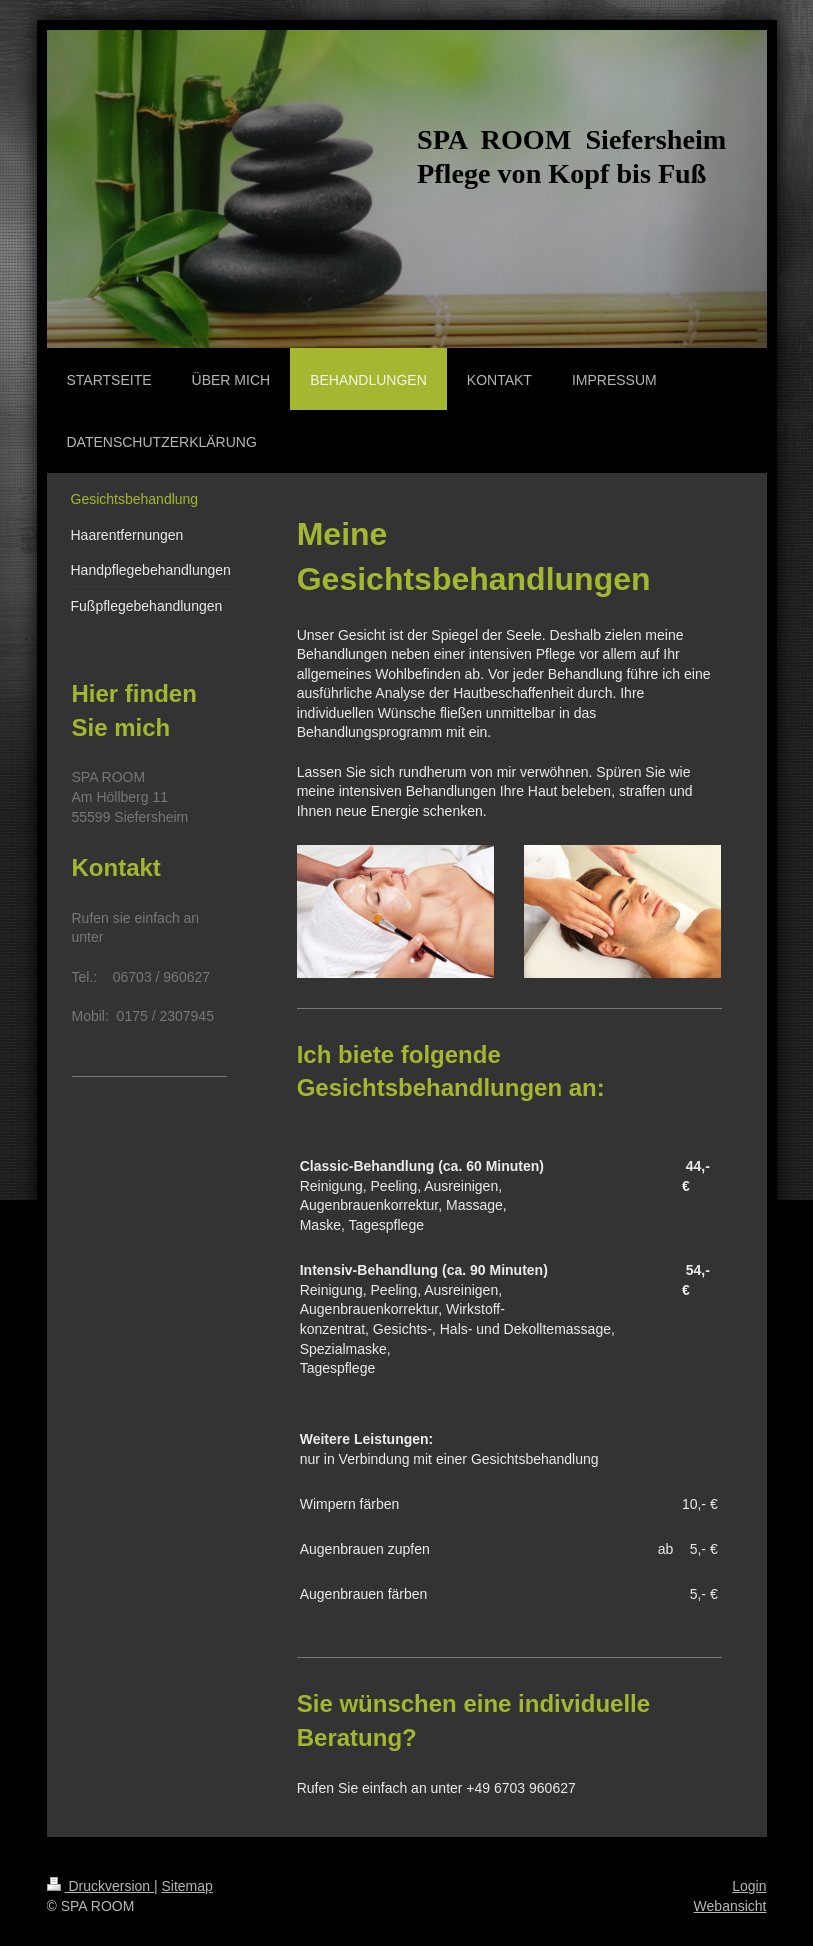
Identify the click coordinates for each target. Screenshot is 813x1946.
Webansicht (730, 1906)
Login (749, 1886)
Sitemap (187, 1886)
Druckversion (100, 1886)
